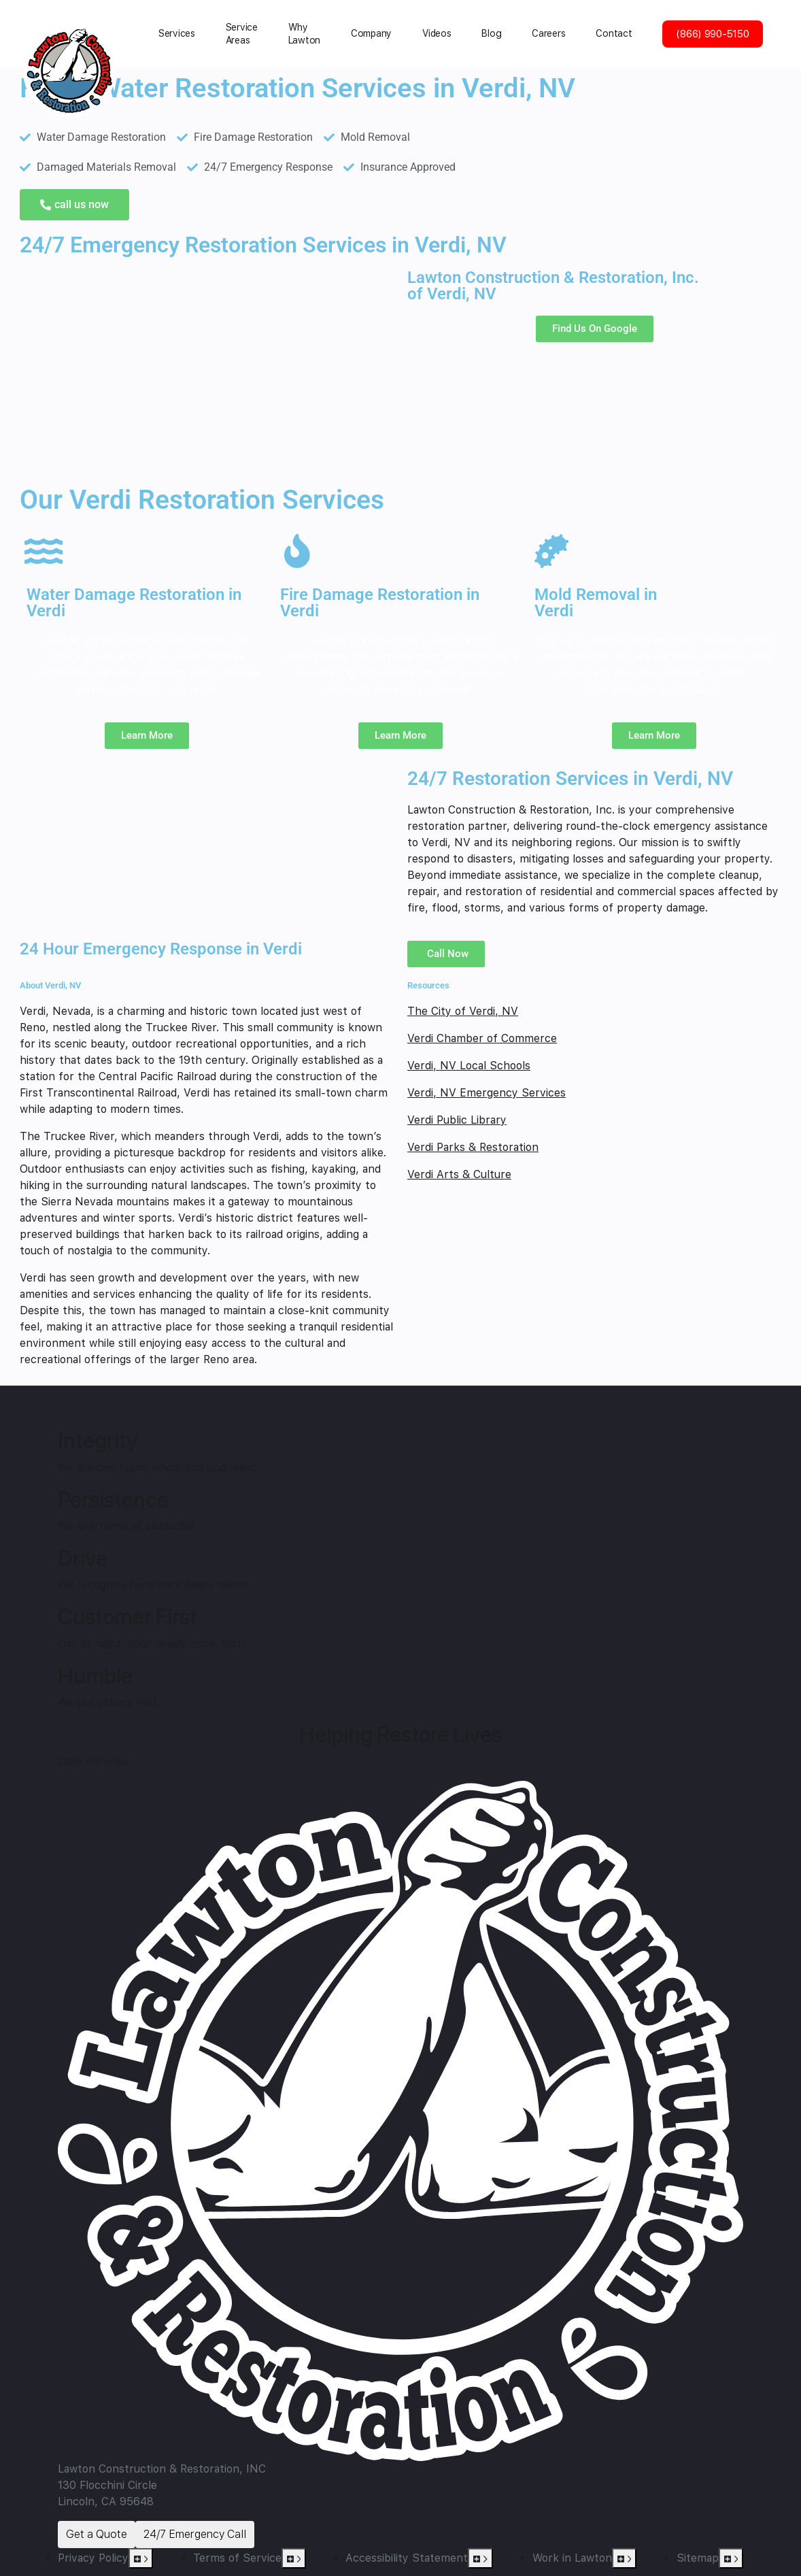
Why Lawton (304, 34)
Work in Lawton (572, 2558)
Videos (436, 33)
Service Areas (242, 34)
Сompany (371, 33)
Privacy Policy (93, 2558)
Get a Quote (96, 2534)
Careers (548, 33)
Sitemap (698, 2558)
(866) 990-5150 (712, 34)
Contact (614, 33)
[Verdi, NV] (207, 371)
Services (176, 33)
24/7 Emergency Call (194, 2534)
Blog (491, 33)
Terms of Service (237, 2558)
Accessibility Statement (406, 2558)
